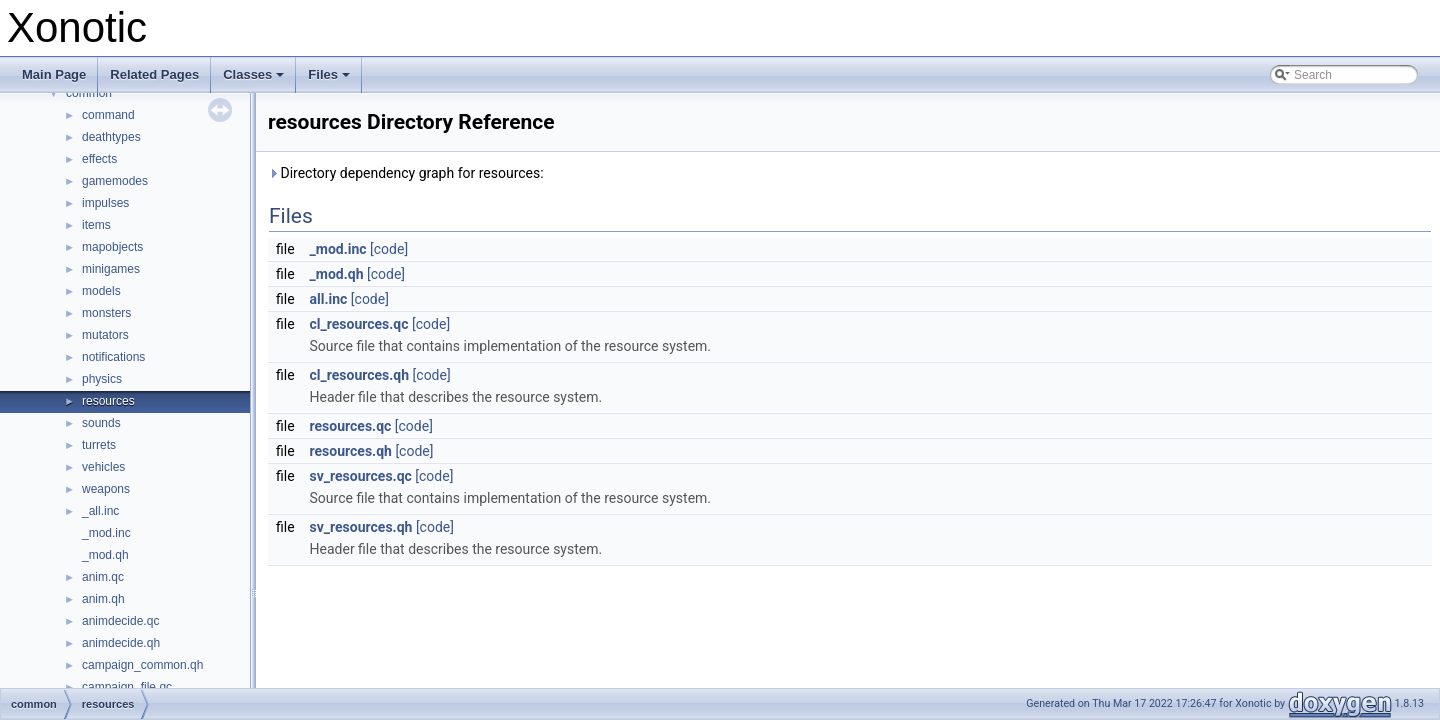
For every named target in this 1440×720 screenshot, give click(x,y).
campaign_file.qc (127, 687)
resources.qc (351, 426)
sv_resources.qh (361, 527)
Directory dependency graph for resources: (406, 173)
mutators (105, 335)
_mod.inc (106, 533)
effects (99, 159)
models (101, 291)
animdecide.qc (120, 621)
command (108, 115)
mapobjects (112, 247)
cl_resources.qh (360, 375)
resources (108, 401)
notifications (113, 357)
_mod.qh (105, 555)
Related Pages (154, 74)
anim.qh (103, 599)
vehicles (103, 467)
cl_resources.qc (359, 324)
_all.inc (100, 511)
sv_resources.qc (361, 476)
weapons (106, 489)
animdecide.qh (121, 643)
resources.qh (351, 451)
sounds (101, 423)
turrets (99, 445)
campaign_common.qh (142, 665)
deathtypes (111, 137)
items (96, 225)
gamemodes (115, 181)
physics (102, 379)
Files (330, 80)
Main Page (54, 74)
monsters (106, 313)
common (89, 93)
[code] (389, 249)
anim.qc (103, 577)
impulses (105, 203)
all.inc (329, 299)
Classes (255, 80)
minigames (111, 269)
